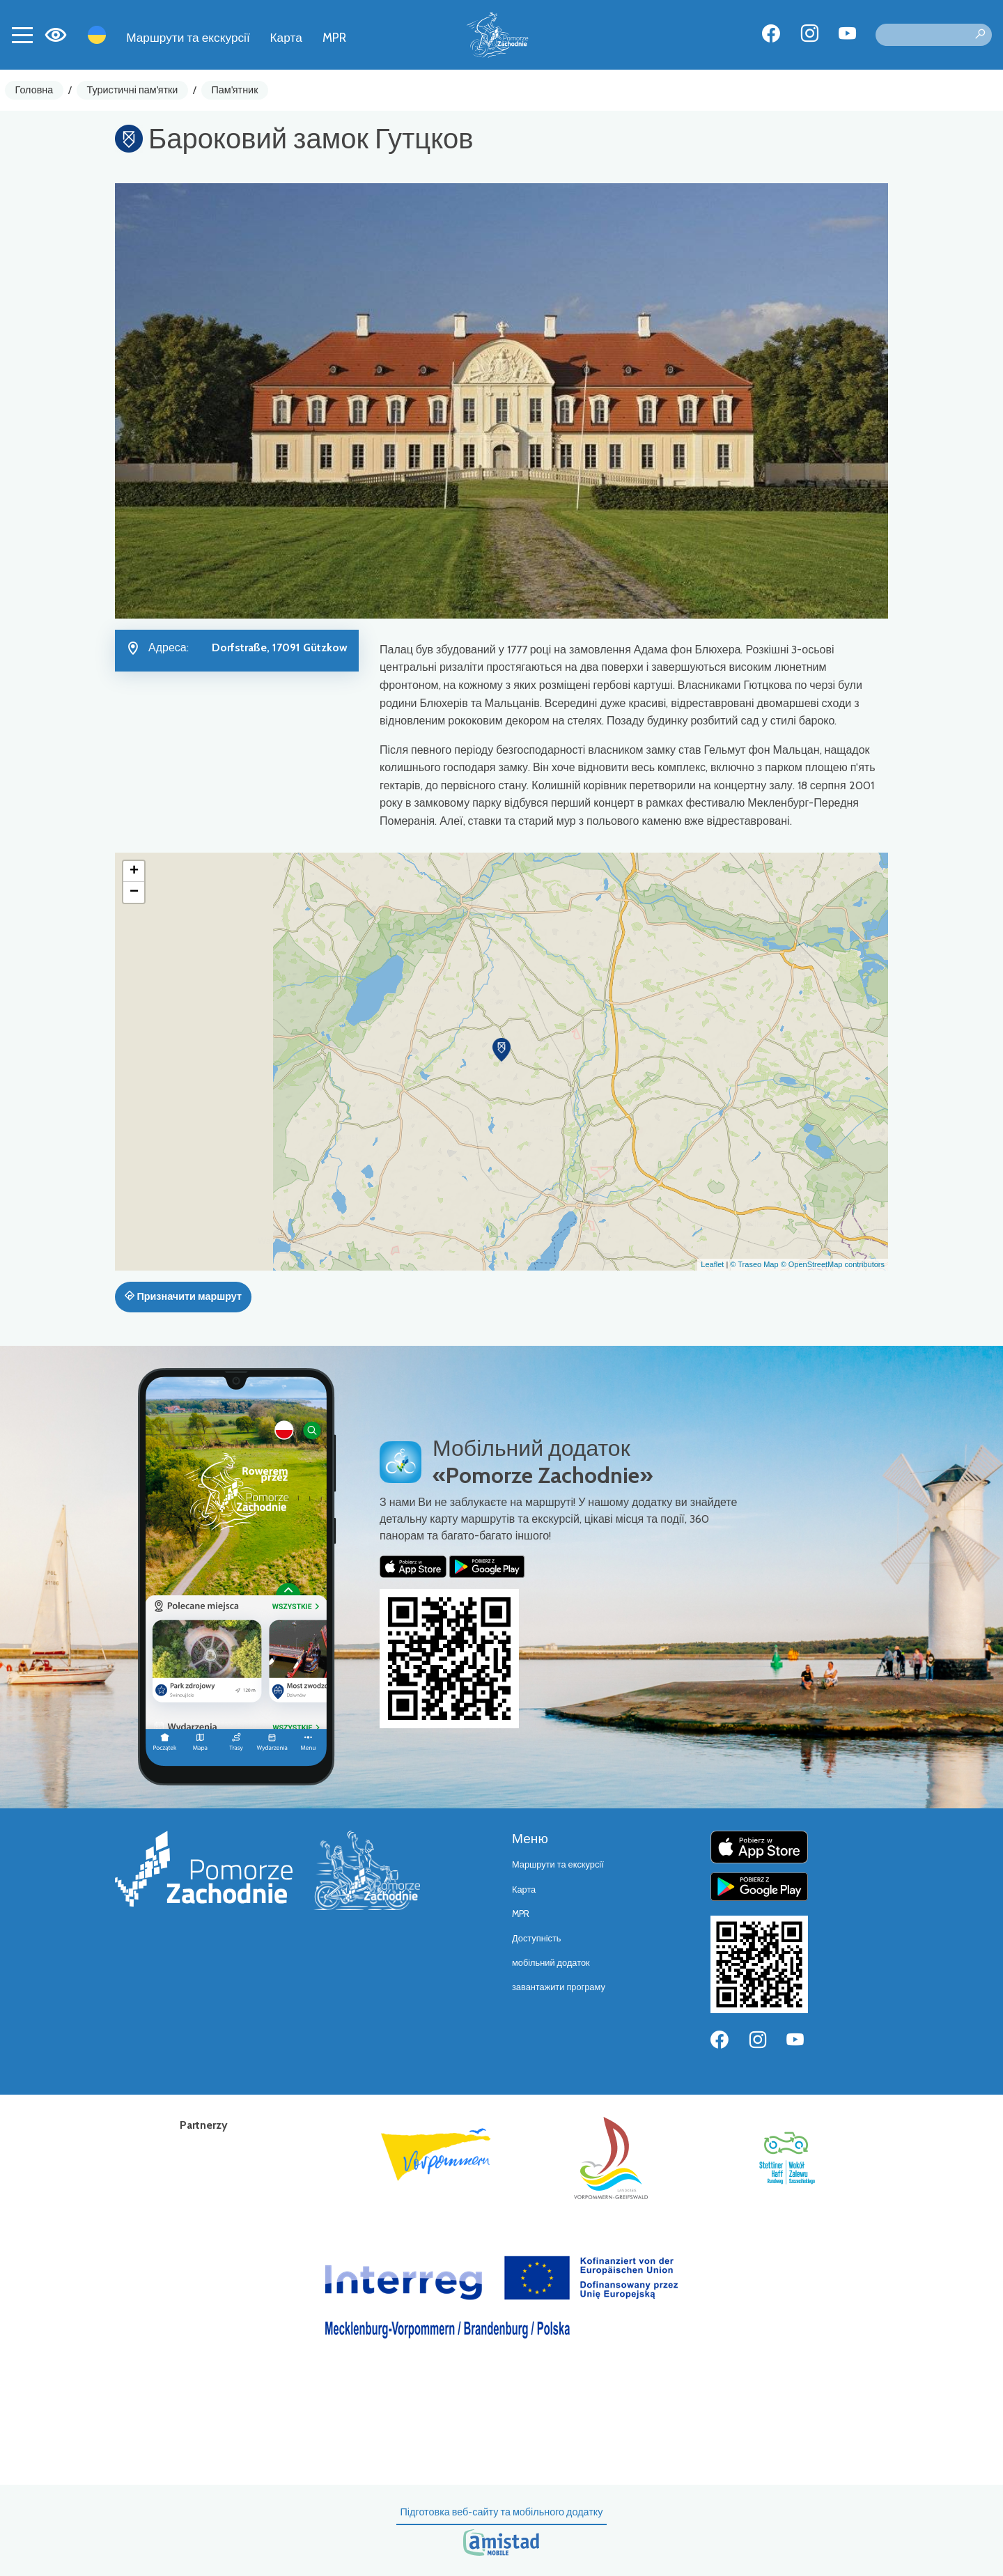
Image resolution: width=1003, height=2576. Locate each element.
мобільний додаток (551, 1962)
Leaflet (712, 1264)
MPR (334, 37)
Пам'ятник (235, 90)
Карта (286, 37)
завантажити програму (558, 1987)
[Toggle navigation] (22, 34)
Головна (34, 90)
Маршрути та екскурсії (188, 37)
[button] (501, 1050)
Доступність (536, 1938)
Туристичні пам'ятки (132, 90)
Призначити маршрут (183, 1296)
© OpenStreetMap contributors (833, 1264)
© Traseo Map (754, 1264)
